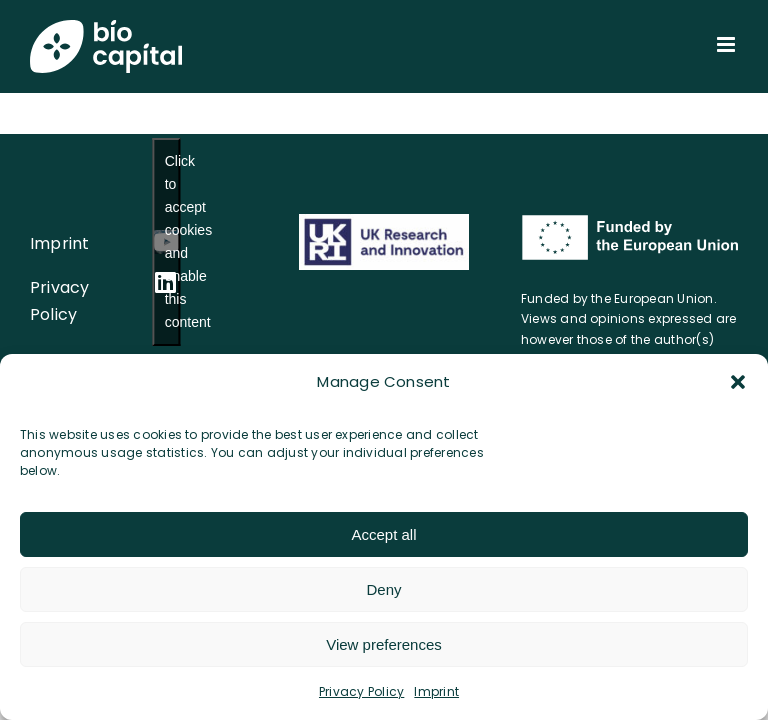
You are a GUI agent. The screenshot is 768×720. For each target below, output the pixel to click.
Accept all (383, 534)
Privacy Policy (361, 691)
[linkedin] (165, 282)
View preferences (384, 644)
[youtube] (166, 242)
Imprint (436, 691)
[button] (738, 382)
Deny (383, 589)
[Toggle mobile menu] (727, 44)
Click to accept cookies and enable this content (172, 241)
